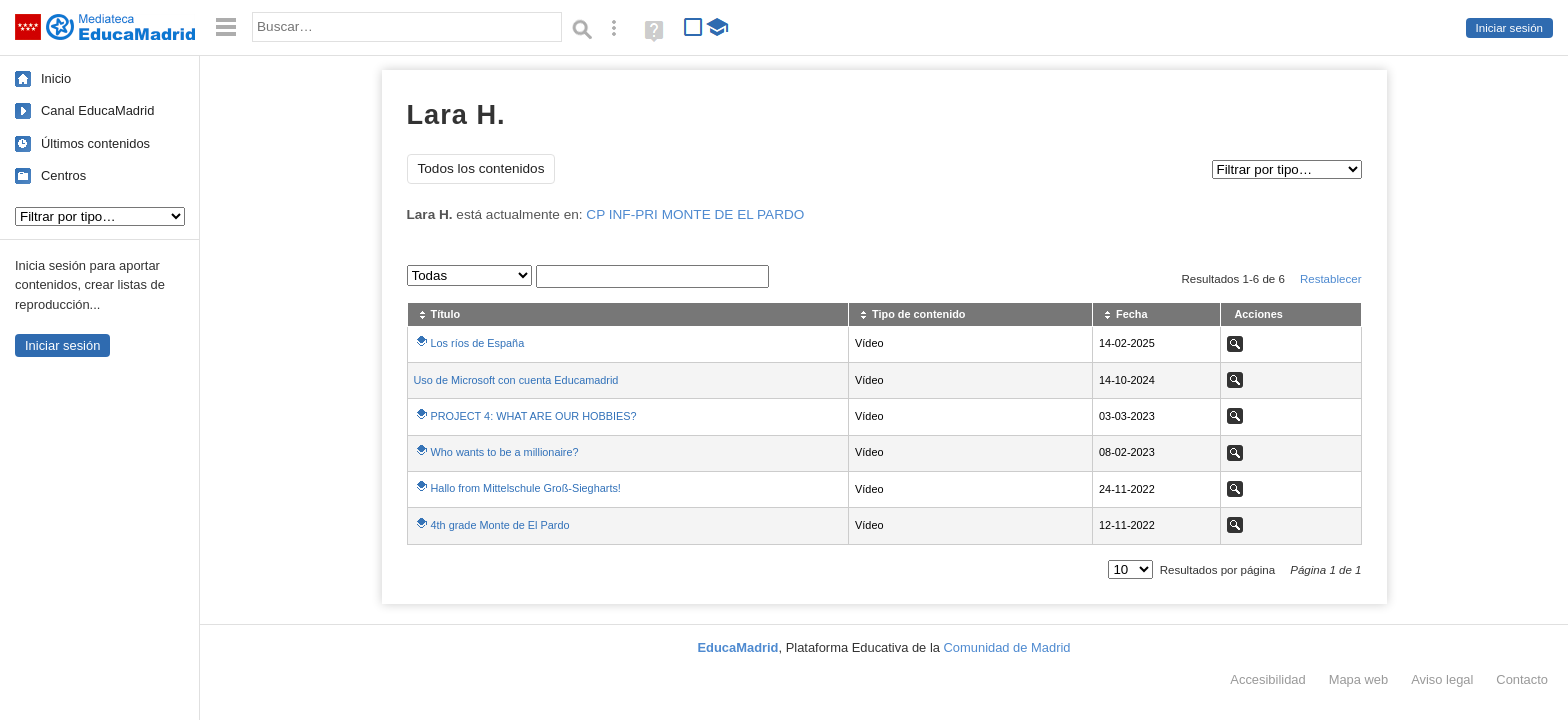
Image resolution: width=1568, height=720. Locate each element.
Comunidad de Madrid (1007, 647)
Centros (63, 175)
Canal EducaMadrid (97, 110)
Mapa (1359, 679)
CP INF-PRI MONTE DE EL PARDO (695, 214)
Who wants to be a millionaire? (505, 452)
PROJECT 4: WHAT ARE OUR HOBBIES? (534, 416)
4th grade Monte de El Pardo (500, 525)
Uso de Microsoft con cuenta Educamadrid (516, 380)
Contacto (1522, 679)
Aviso (1442, 679)
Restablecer (1331, 279)
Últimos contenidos (95, 143)
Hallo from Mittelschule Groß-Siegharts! (526, 488)
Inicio (56, 78)
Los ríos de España (478, 343)
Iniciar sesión (1509, 28)
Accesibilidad (1267, 679)
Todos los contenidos (481, 168)
